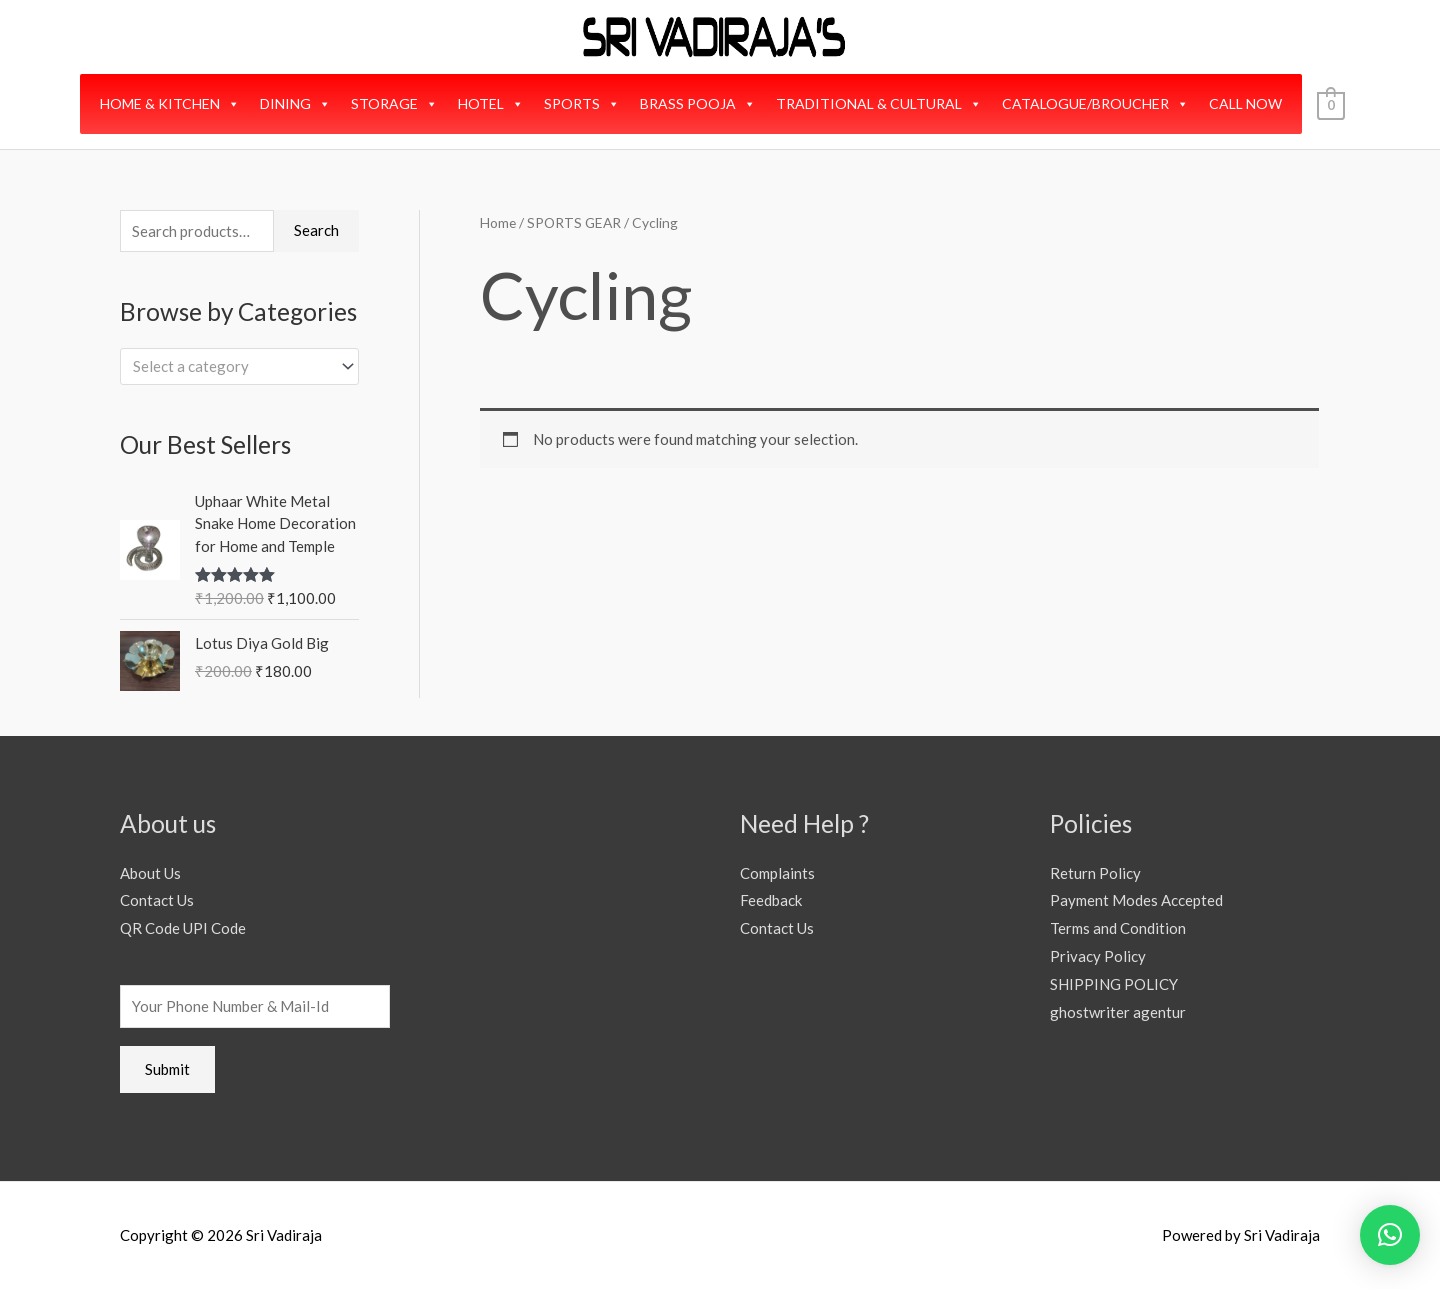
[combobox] (239, 366)
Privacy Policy (1098, 956)
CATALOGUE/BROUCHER (1095, 103)
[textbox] (230, 366)
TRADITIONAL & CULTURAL (879, 103)
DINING (295, 103)
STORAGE (394, 103)
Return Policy (1095, 873)
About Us (150, 873)
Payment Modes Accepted (1136, 900)
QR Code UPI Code (183, 928)
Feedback (771, 900)
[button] (1390, 1235)
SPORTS (582, 103)
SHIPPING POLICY (1114, 984)
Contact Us (157, 900)
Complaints (777, 873)
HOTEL (491, 103)
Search (316, 230)
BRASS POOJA (698, 103)
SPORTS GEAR (574, 222)
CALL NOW (1245, 103)
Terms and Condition (1118, 928)
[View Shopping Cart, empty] (1330, 104)
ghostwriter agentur (1118, 1012)
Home (498, 222)
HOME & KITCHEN (170, 103)
